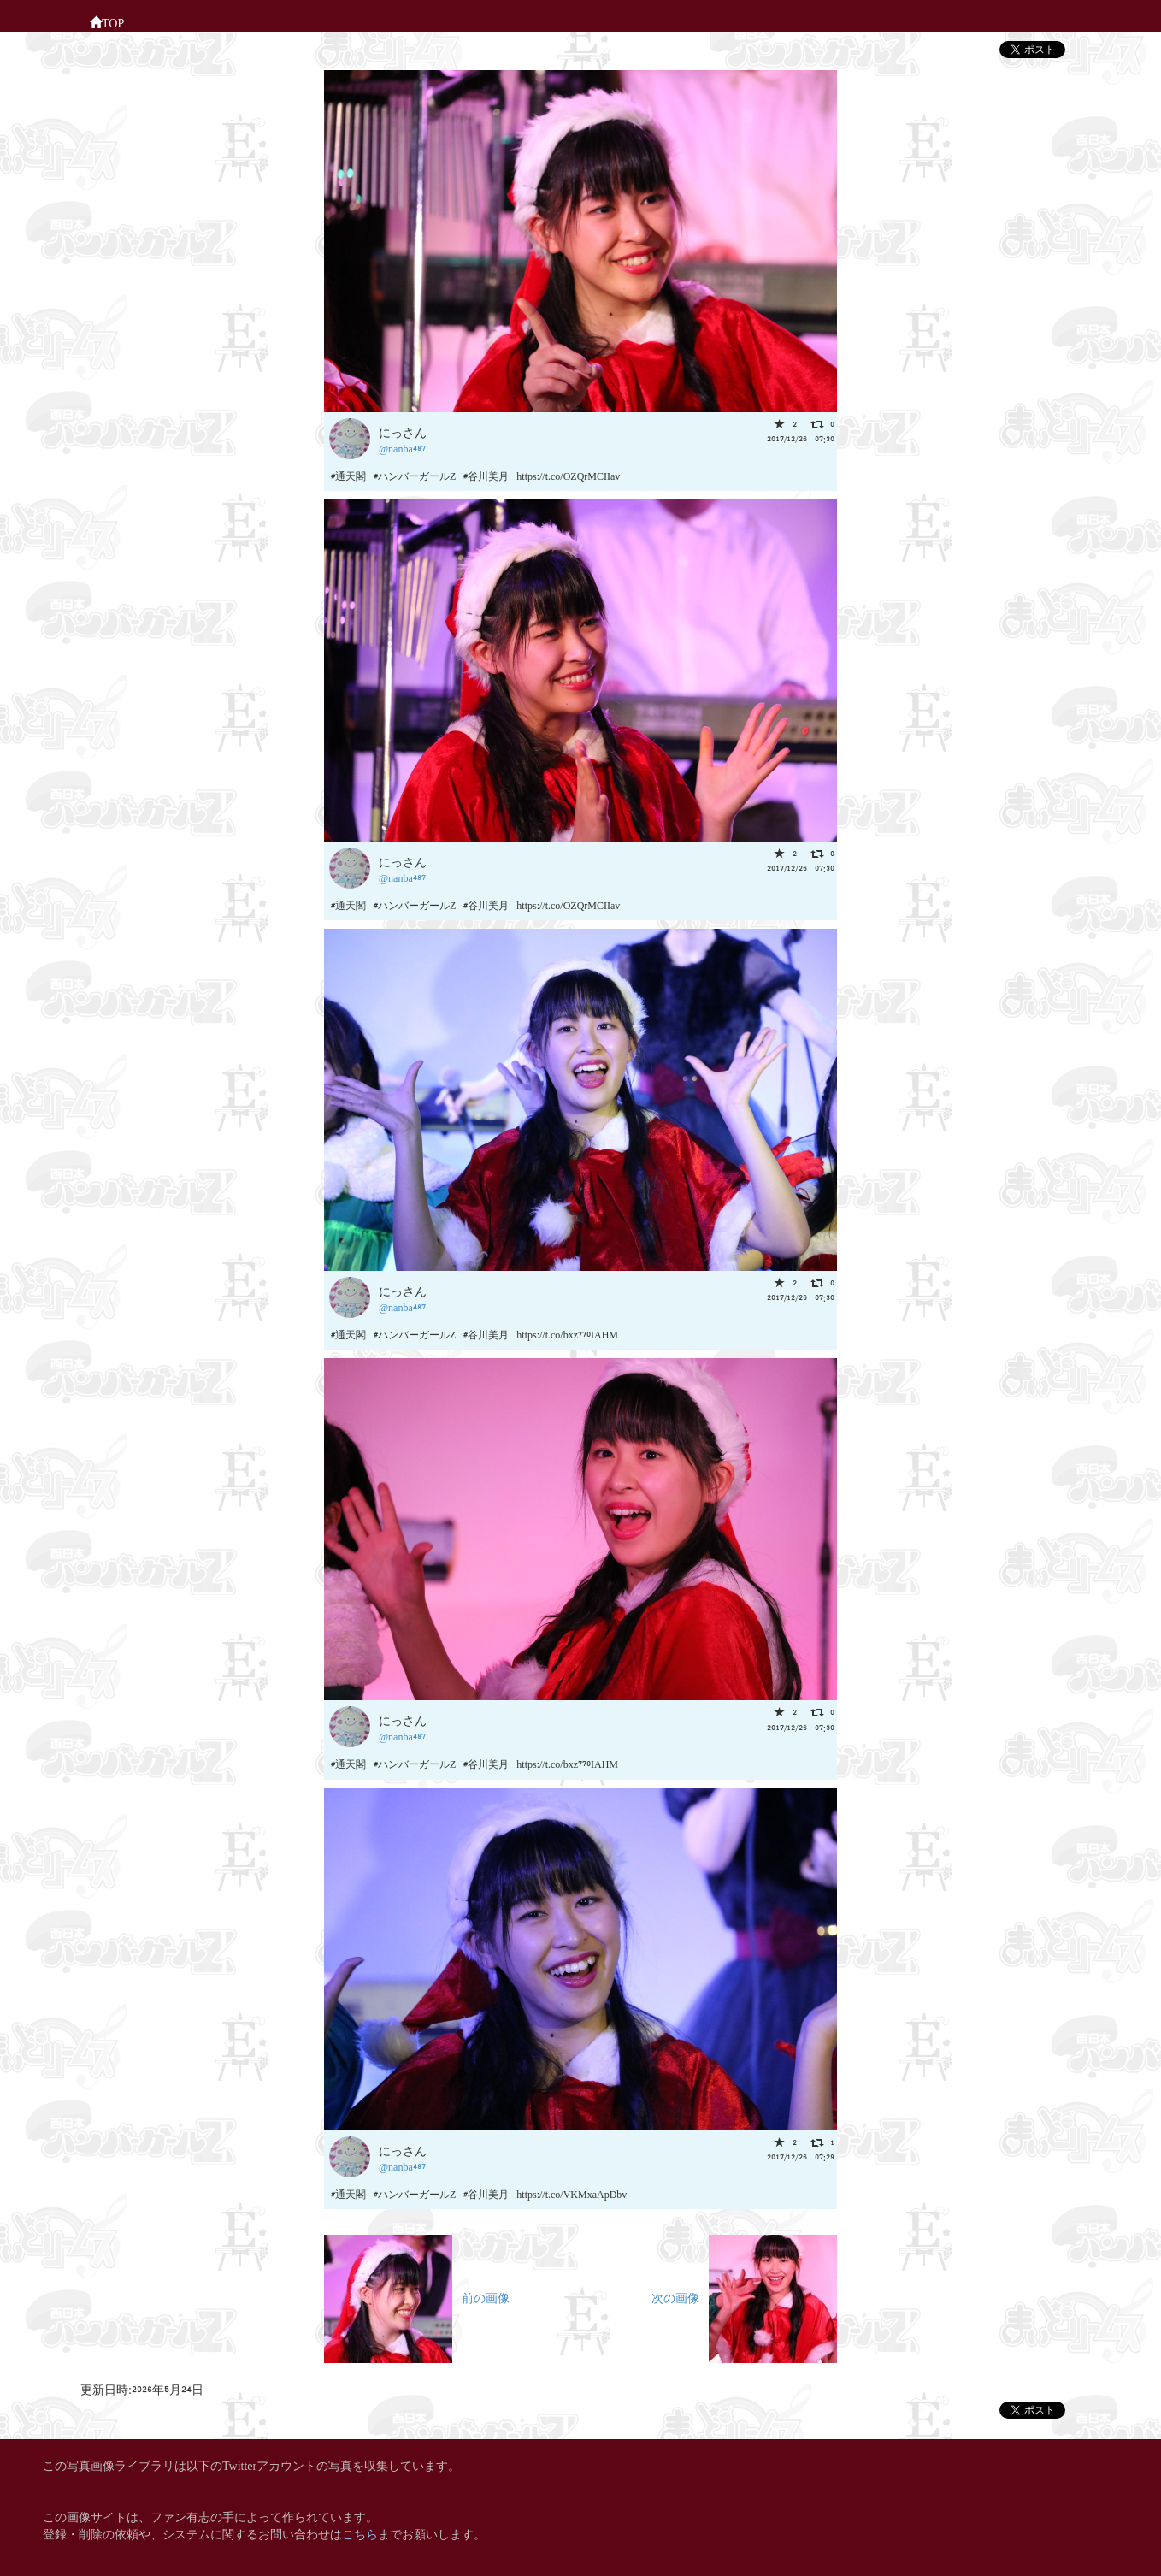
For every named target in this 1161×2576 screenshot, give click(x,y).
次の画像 (744, 2296)
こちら (360, 2532)
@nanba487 (402, 447)
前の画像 (417, 2296)
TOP (107, 21)
